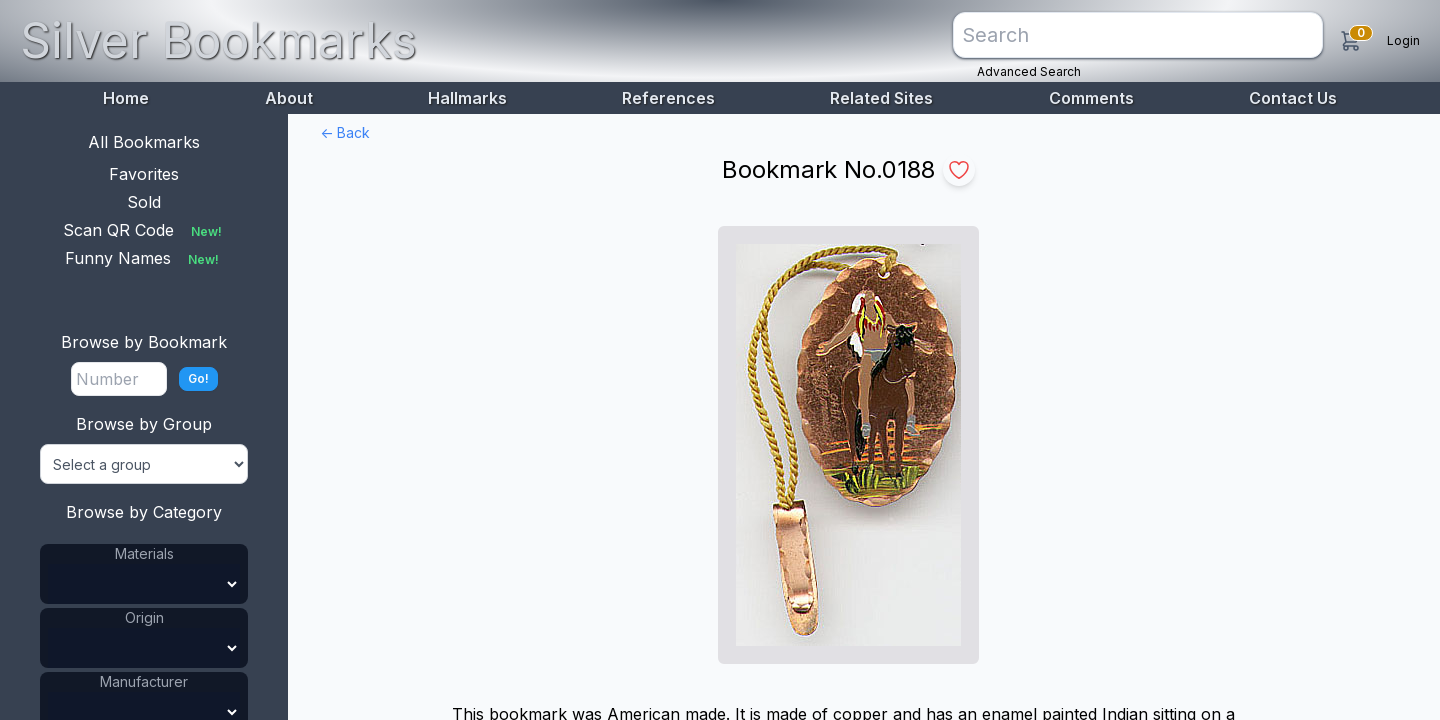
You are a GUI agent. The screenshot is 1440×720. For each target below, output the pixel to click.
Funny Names (144, 258)
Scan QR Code (144, 230)
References (668, 98)
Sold (144, 202)
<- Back (345, 132)
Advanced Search (1029, 71)
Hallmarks (467, 98)
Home (126, 98)
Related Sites (881, 98)
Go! (198, 378)
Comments (1091, 98)
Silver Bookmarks (218, 40)
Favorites (144, 174)
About (289, 98)
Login (1403, 40)
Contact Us (1293, 98)
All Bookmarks (144, 142)
